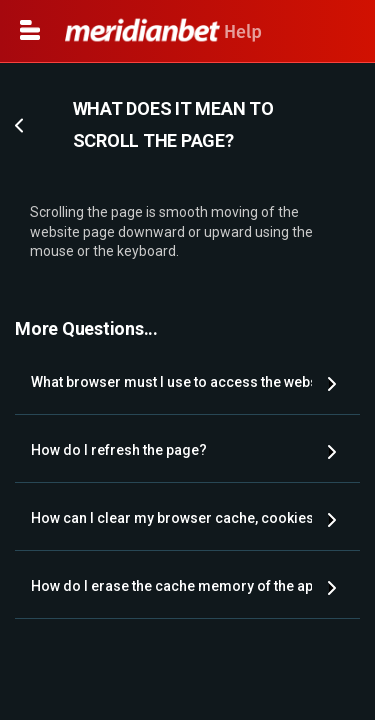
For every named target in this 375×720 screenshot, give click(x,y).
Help (163, 32)
